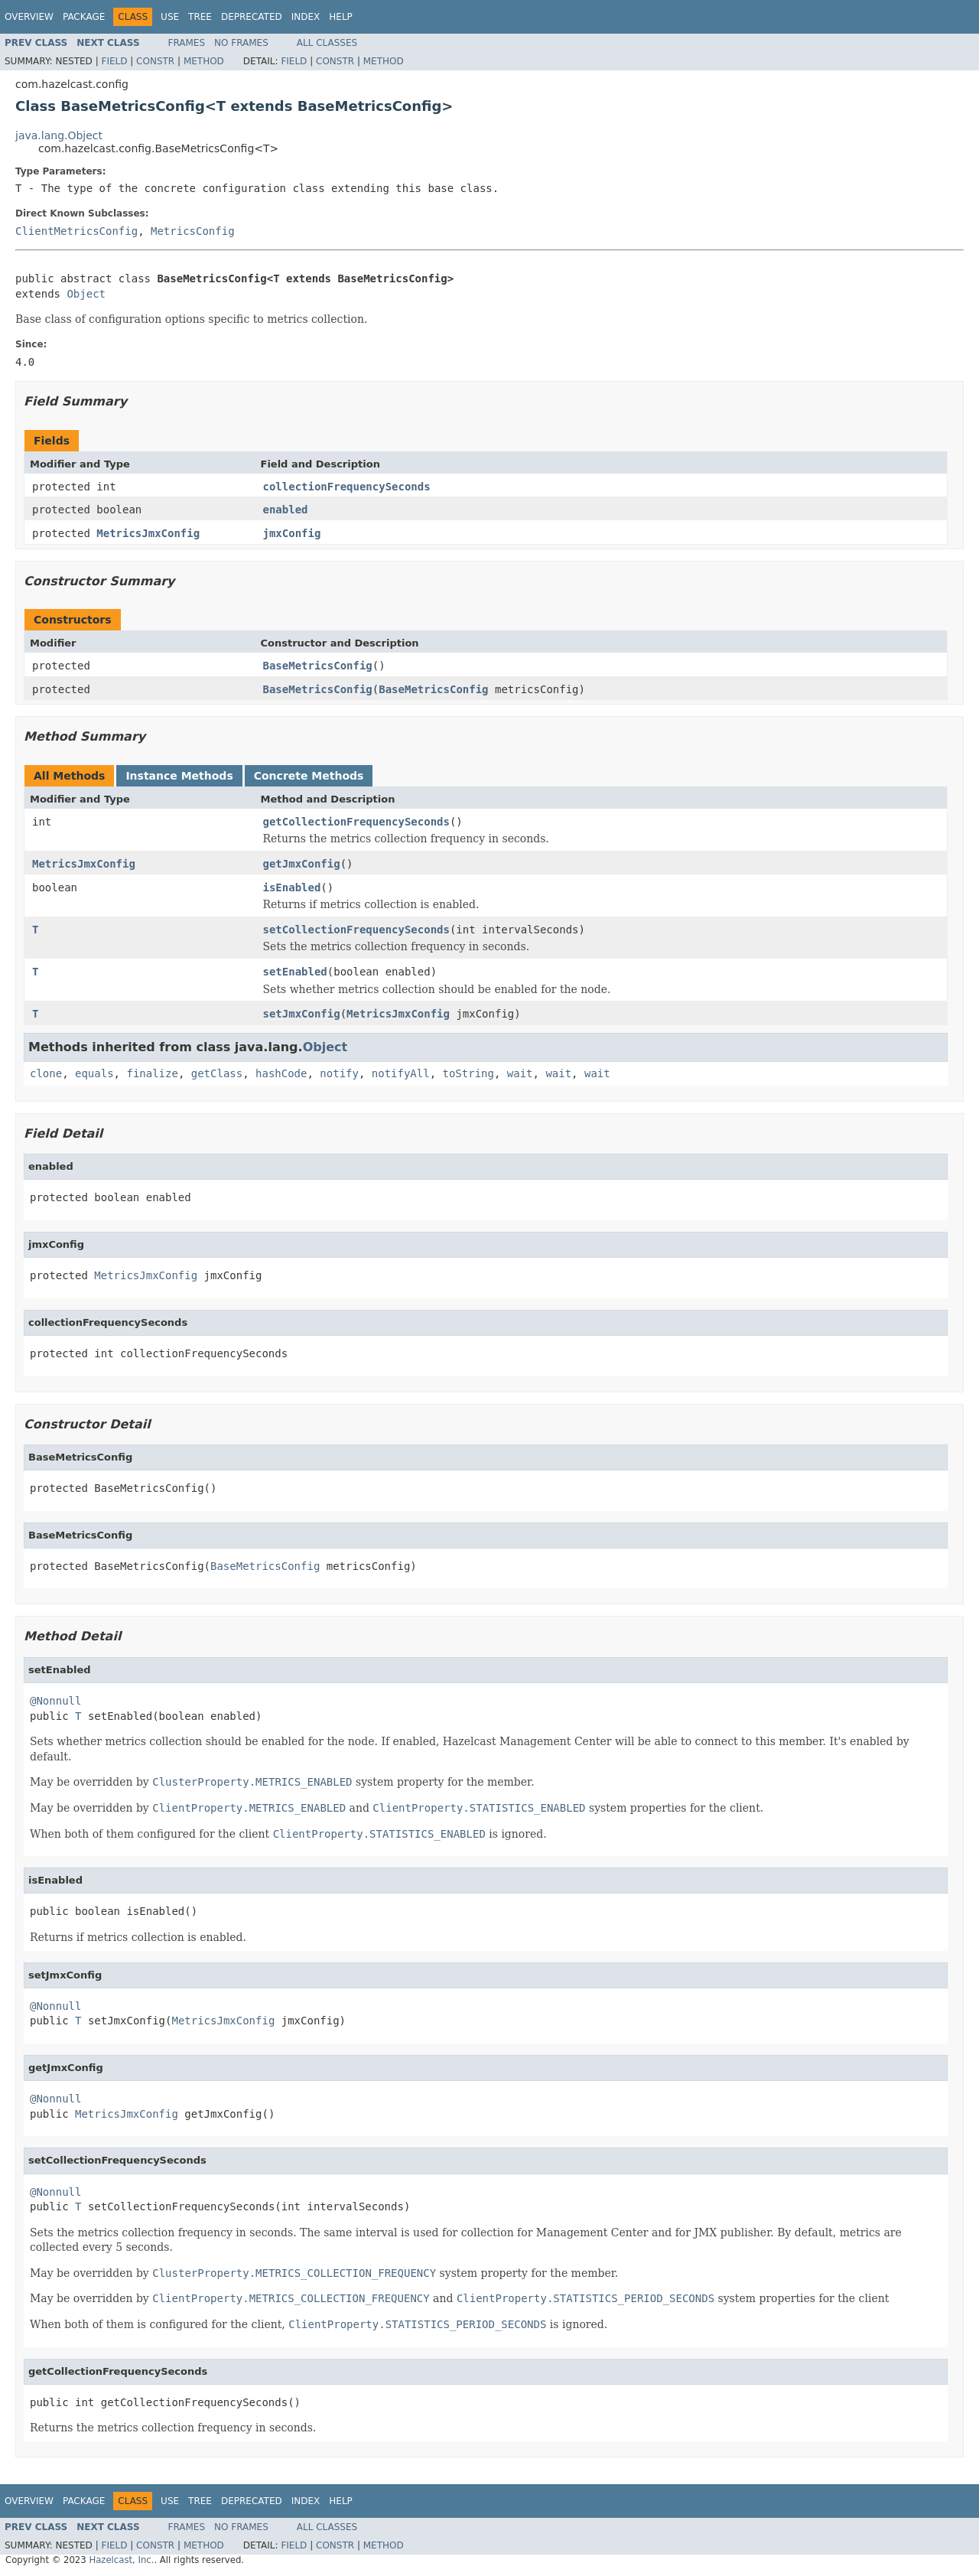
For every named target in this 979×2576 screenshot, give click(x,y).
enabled (285, 509)
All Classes (327, 42)
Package (84, 16)
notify (339, 1073)
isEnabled (292, 887)
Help (341, 16)
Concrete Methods (309, 776)
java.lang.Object (58, 135)
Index (305, 16)
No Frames (241, 42)
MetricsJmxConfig (148, 533)
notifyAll (401, 1073)
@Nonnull (55, 1701)
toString (468, 1073)
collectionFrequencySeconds (347, 486)
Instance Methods (179, 776)
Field (114, 61)
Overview (29, 16)
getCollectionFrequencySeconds (356, 822)
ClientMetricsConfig (76, 231)
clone (46, 1073)
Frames (187, 42)
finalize (151, 1073)
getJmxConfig (301, 864)
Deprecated (251, 16)
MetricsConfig (193, 231)
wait (520, 1073)
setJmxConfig (301, 1014)
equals (94, 1073)
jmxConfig (292, 533)
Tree (200, 16)
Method (204, 61)
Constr (155, 61)
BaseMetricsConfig (317, 665)
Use (170, 16)
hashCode (281, 1073)
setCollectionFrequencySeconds (356, 929)
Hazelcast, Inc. (121, 2560)
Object (86, 294)
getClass (216, 1073)
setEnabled (295, 972)
